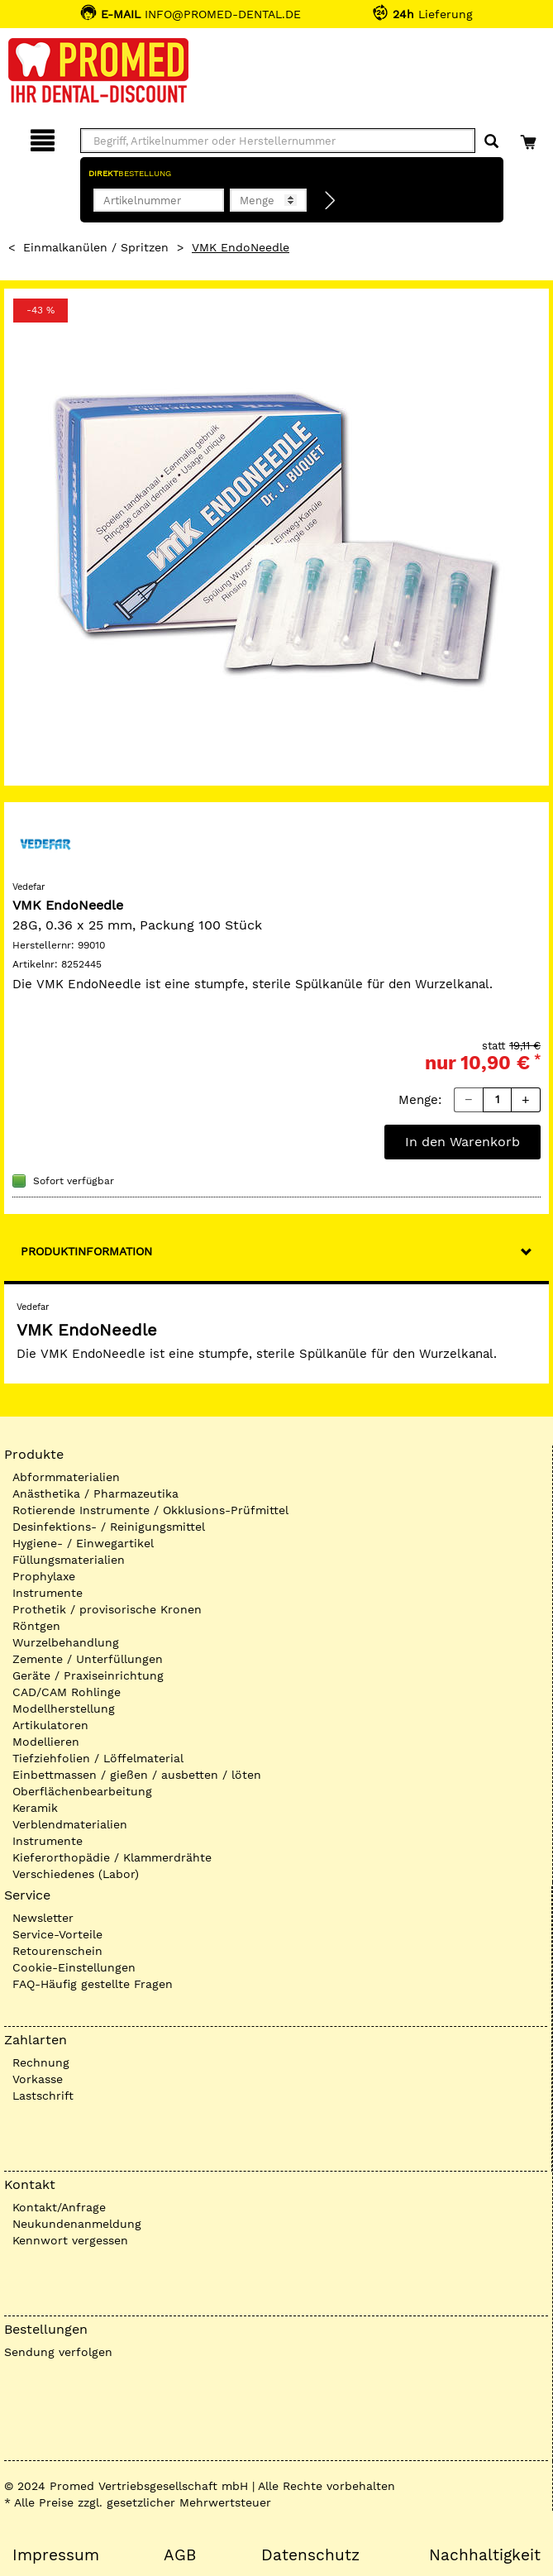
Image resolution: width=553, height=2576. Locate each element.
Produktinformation (86, 1251)
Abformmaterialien (66, 1477)
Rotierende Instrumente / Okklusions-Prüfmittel (150, 1510)
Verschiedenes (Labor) (75, 1874)
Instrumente (47, 1592)
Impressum (55, 2555)
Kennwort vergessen (70, 2240)
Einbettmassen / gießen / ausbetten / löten (136, 1774)
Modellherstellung (63, 1708)
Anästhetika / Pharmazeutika (95, 1493)
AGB (180, 2555)
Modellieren (45, 1741)
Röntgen (36, 1625)
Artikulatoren (50, 1725)
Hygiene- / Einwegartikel (83, 1543)
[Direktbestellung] (330, 201)
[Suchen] (491, 142)
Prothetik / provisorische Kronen (107, 1609)
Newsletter (43, 1917)
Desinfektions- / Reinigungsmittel (108, 1526)
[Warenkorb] (530, 138)
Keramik (35, 1807)
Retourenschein (57, 1950)
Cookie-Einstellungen (74, 1967)
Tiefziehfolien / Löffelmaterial (98, 1758)
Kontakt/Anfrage (59, 2207)
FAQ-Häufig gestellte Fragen (92, 1984)
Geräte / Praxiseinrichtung (88, 1675)
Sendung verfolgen (58, 2352)
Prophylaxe (43, 1576)
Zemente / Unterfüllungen (87, 1659)
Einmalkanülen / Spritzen (96, 247)
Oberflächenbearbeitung (82, 1791)
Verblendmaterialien (69, 1824)
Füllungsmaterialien (68, 1559)
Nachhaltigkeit (485, 2555)
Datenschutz (310, 2555)
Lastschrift (43, 2095)
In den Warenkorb (462, 1141)
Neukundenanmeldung (76, 2223)
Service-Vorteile (57, 1934)
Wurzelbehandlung (65, 1642)
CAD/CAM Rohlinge (66, 1692)
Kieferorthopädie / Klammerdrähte (112, 1857)
